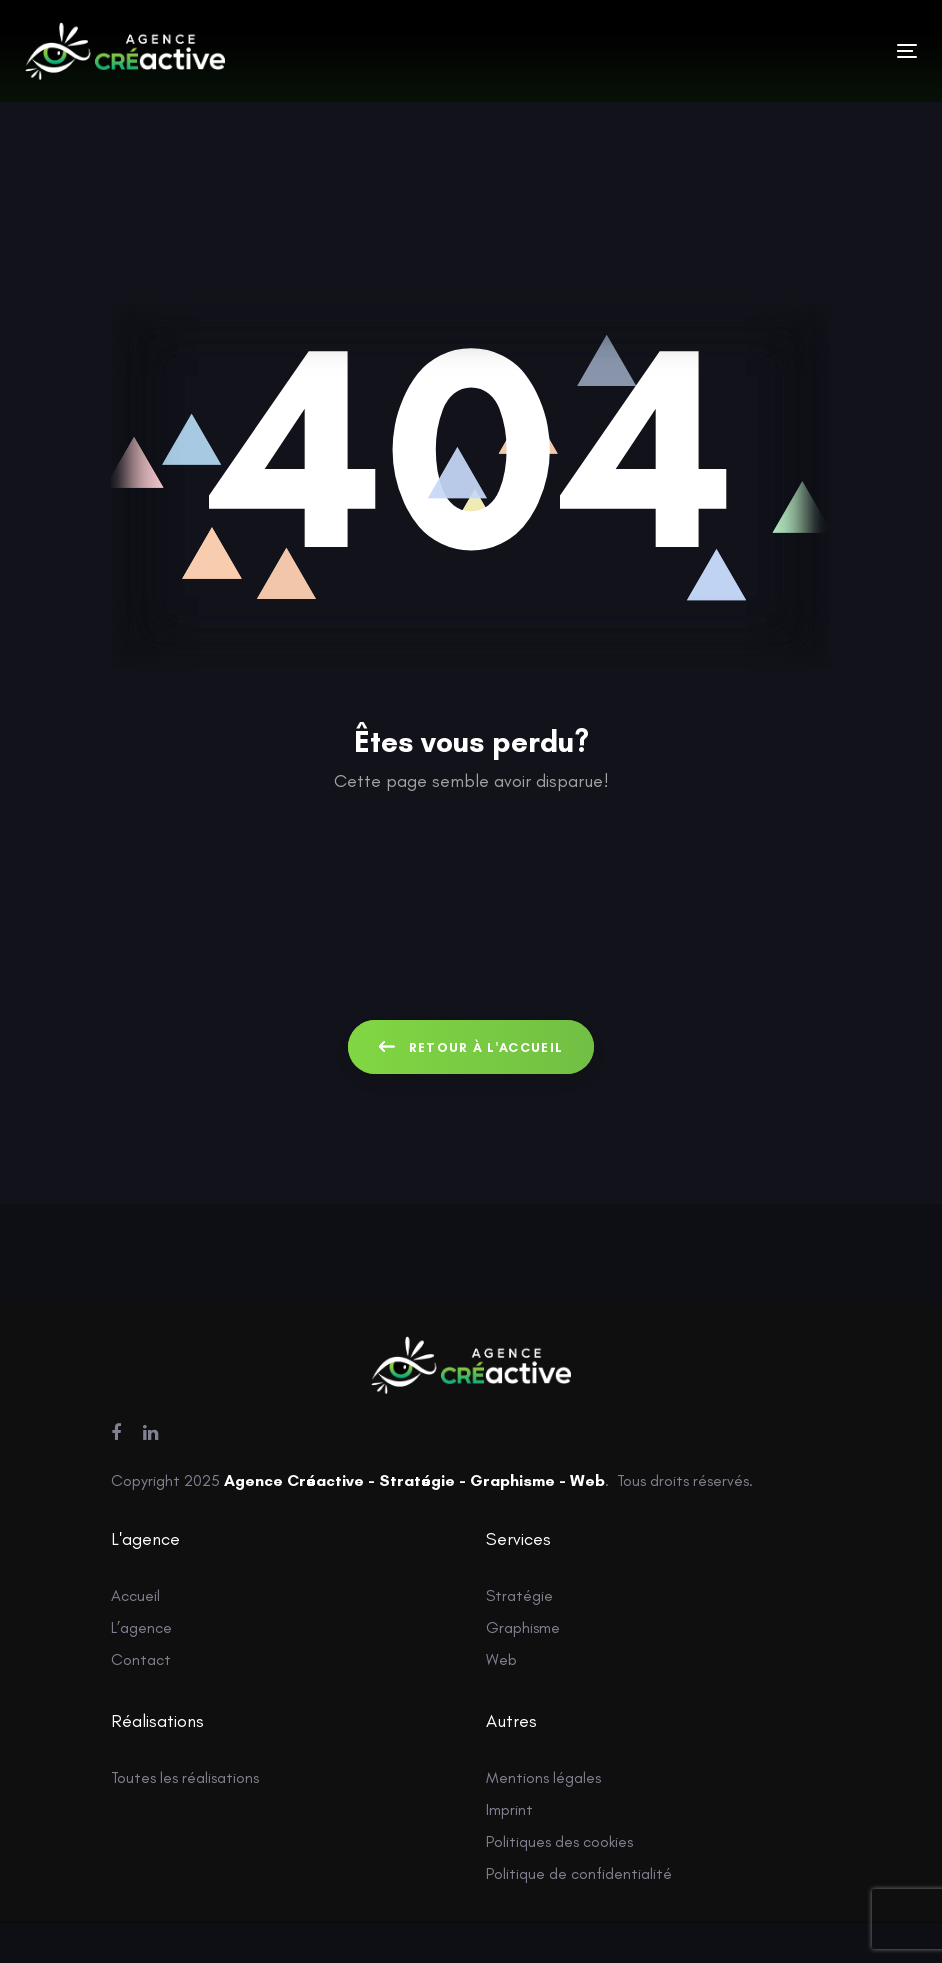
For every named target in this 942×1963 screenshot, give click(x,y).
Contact (141, 1659)
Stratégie (519, 1595)
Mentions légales (543, 1777)
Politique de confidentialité (579, 1873)
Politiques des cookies (559, 1841)
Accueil (135, 1595)
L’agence (141, 1627)
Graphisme (523, 1627)
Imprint (509, 1809)
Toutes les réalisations (185, 1777)
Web (501, 1659)
